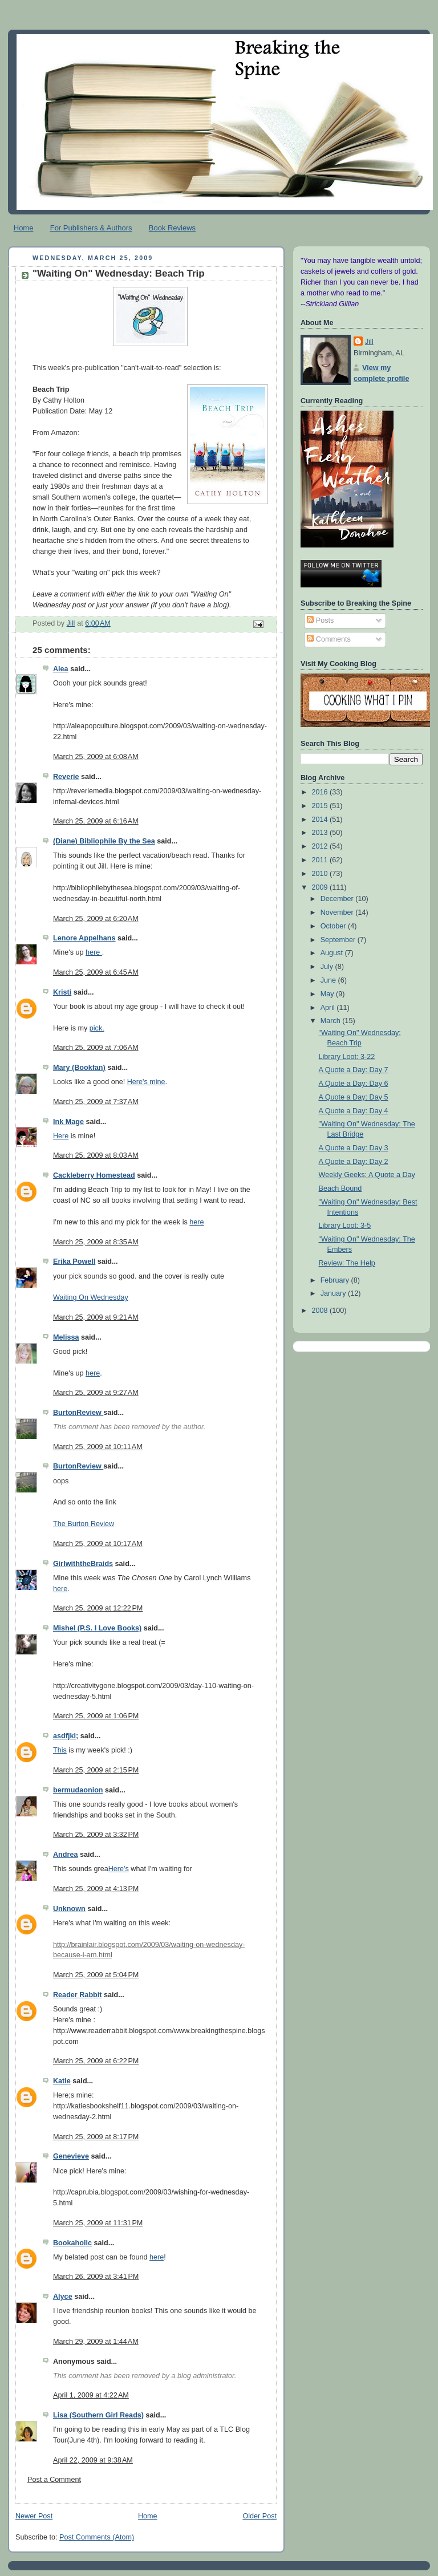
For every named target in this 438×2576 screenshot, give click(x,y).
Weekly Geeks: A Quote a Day (367, 1175)
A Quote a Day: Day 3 (353, 1148)
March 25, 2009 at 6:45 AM (96, 972)
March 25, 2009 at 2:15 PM (96, 1770)
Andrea (65, 1855)
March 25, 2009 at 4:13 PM (96, 1889)
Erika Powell (74, 1261)
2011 (321, 860)
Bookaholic (72, 2243)
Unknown (69, 1909)
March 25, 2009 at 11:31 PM (98, 2223)
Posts (320, 620)
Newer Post (33, 2516)
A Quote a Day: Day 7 (353, 1070)
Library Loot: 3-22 (347, 1057)
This (60, 1750)
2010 (321, 874)
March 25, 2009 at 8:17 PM (96, 2137)
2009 (321, 887)
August (333, 953)
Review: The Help (347, 1263)
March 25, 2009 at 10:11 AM (98, 1447)
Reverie (66, 777)
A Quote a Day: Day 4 (353, 1111)
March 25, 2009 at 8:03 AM (96, 1155)
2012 (321, 846)
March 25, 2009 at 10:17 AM (98, 1544)
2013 (321, 833)
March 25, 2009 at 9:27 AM (96, 1393)
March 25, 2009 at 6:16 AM (96, 821)
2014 (321, 819)
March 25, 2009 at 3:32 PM (96, 1835)
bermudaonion (78, 1790)
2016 (321, 792)
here (94, 952)
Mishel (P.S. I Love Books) (97, 1628)
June (329, 980)
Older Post (259, 2516)
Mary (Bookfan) (79, 1068)
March (332, 1021)
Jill (369, 342)
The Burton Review (83, 1524)
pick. (97, 1028)
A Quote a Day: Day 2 (353, 1162)
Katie (62, 2081)
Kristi (62, 992)
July (328, 967)
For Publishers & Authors (91, 228)
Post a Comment (54, 2480)
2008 (321, 1311)
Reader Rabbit (77, 1995)
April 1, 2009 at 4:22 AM (91, 2395)
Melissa (66, 1337)
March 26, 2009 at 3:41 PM (96, 2277)
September (339, 940)
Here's (118, 1869)
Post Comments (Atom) (96, 2537)
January (334, 1293)
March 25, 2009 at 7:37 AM (96, 1102)
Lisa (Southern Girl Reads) (98, 2415)
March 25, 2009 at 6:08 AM (96, 757)
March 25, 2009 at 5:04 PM (96, 1975)
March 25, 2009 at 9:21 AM (96, 1317)
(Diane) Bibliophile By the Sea (104, 841)
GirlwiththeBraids (83, 1564)
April (329, 1008)
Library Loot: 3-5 (345, 1226)
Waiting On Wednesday (90, 1297)
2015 (321, 806)
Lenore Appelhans (84, 938)
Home (24, 228)
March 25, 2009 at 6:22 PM (96, 2061)
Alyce (62, 2297)
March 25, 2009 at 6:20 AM (96, 919)
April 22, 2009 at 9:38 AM (93, 2460)
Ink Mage (68, 1122)
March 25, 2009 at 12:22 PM (98, 1608)
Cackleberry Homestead (94, 1175)
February (336, 1280)
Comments (328, 639)
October (334, 926)
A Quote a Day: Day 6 (353, 1084)
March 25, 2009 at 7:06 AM (96, 1048)
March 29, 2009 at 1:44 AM (96, 2342)
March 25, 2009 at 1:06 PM (96, 1716)
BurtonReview (78, 1413)
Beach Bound (340, 1188)
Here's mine (146, 1082)
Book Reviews (172, 228)
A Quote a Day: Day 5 (353, 1097)
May (328, 994)
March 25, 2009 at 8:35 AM (96, 1242)
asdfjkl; (65, 1736)
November (338, 912)
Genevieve (71, 2156)
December (338, 899)
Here (60, 1136)
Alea (60, 669)
